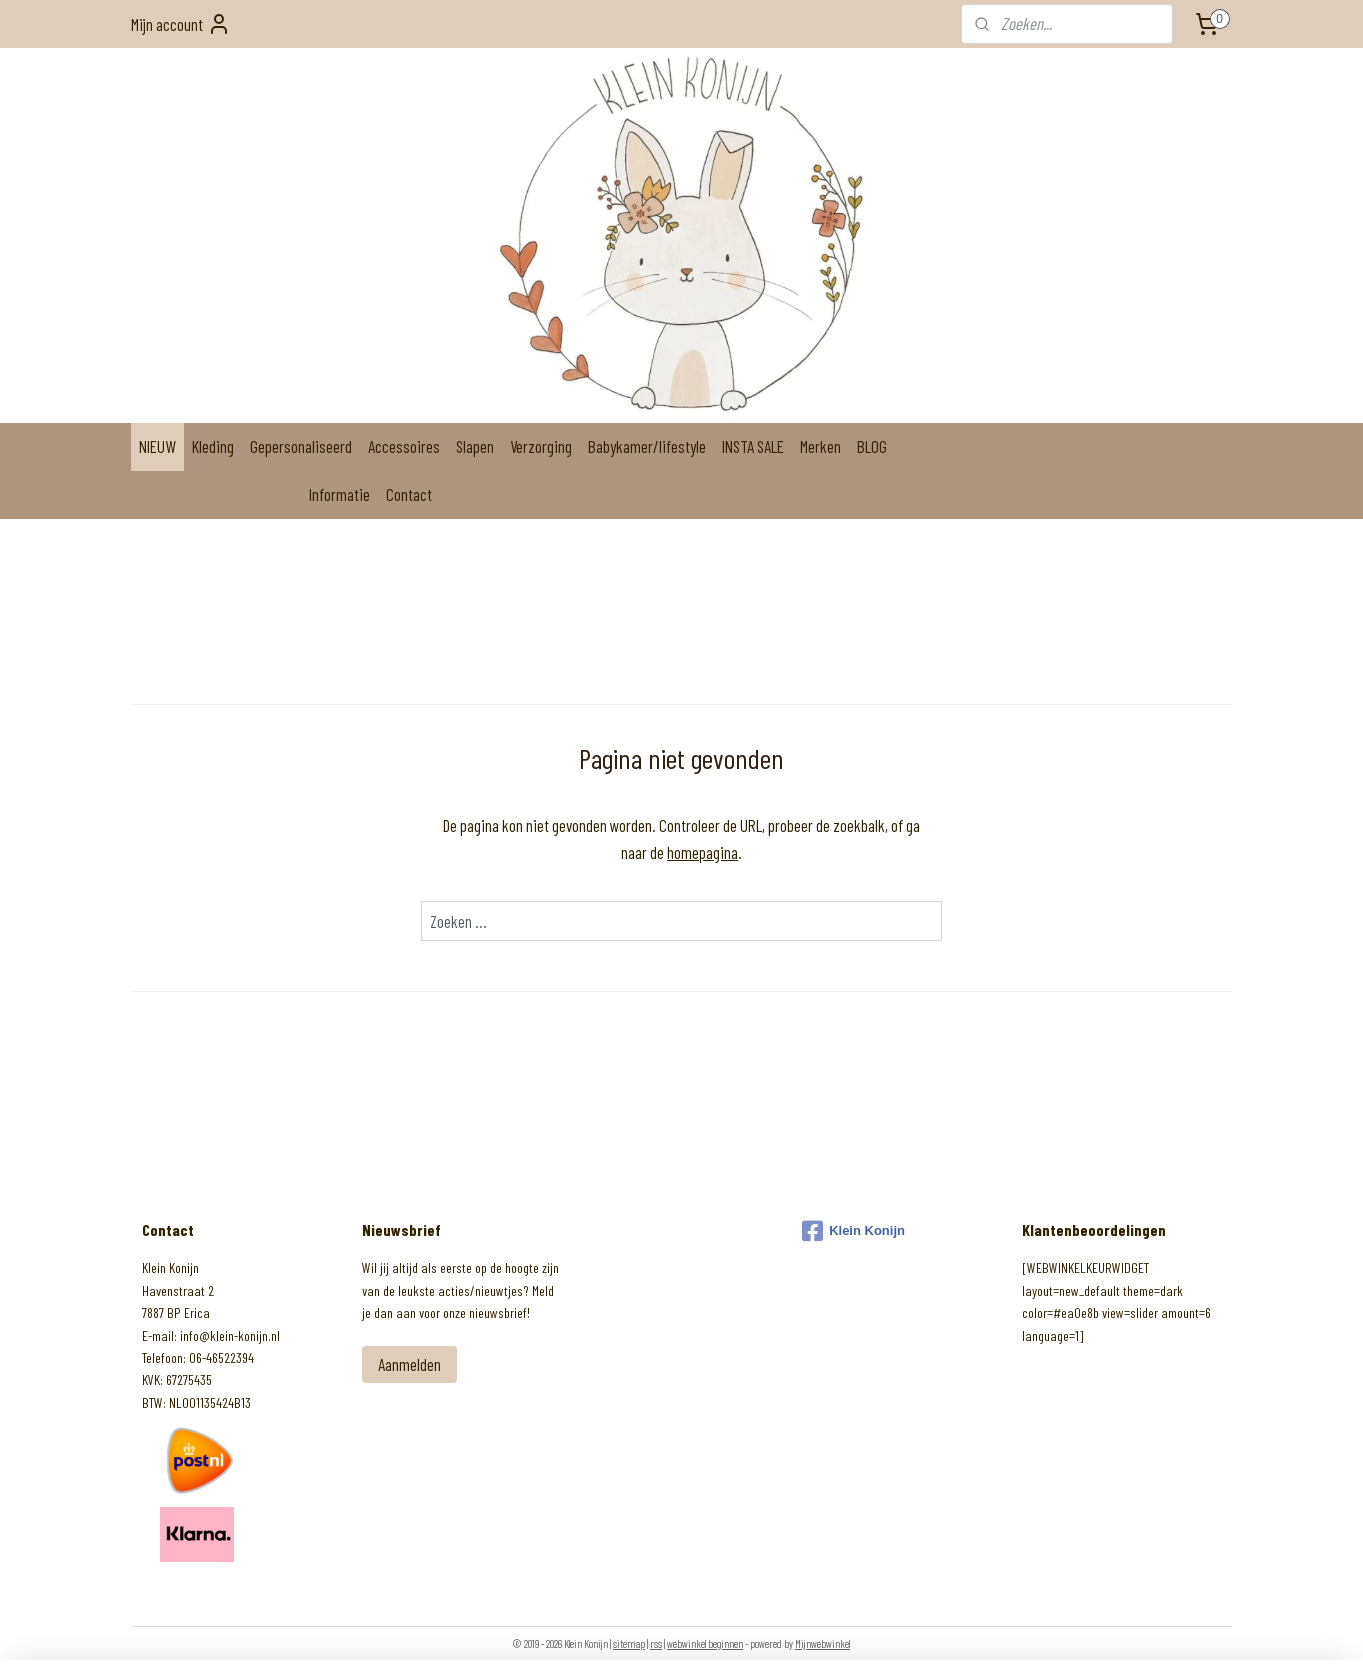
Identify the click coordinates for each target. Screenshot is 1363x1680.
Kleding (213, 446)
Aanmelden (409, 1364)
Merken (820, 446)
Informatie (339, 494)
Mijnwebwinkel (822, 1643)
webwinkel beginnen (705, 1643)
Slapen (475, 446)
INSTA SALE (753, 446)
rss (656, 1643)
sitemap (629, 1643)
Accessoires (404, 446)
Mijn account (181, 24)
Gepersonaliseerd (301, 446)
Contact (409, 494)
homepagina (702, 852)
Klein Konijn (853, 1231)
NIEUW (157, 446)
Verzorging (541, 446)
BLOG (872, 446)
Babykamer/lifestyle (647, 446)
